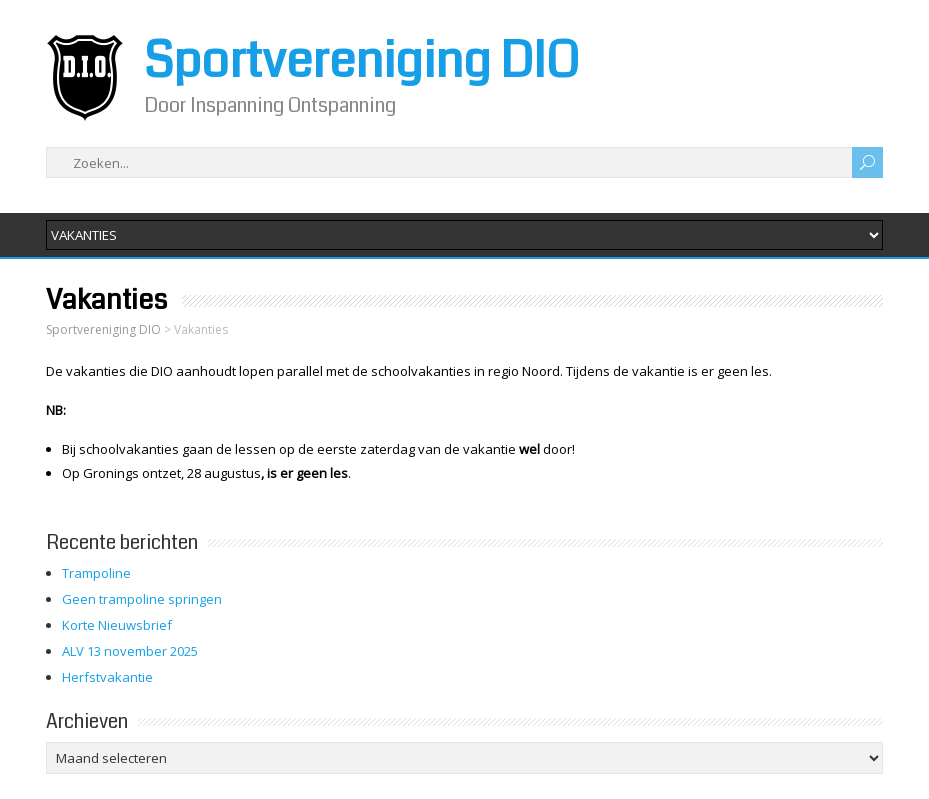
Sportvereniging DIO (361, 61)
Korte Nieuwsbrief (117, 625)
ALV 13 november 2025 (130, 651)
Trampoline (96, 573)
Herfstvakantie (107, 677)
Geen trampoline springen (142, 599)
